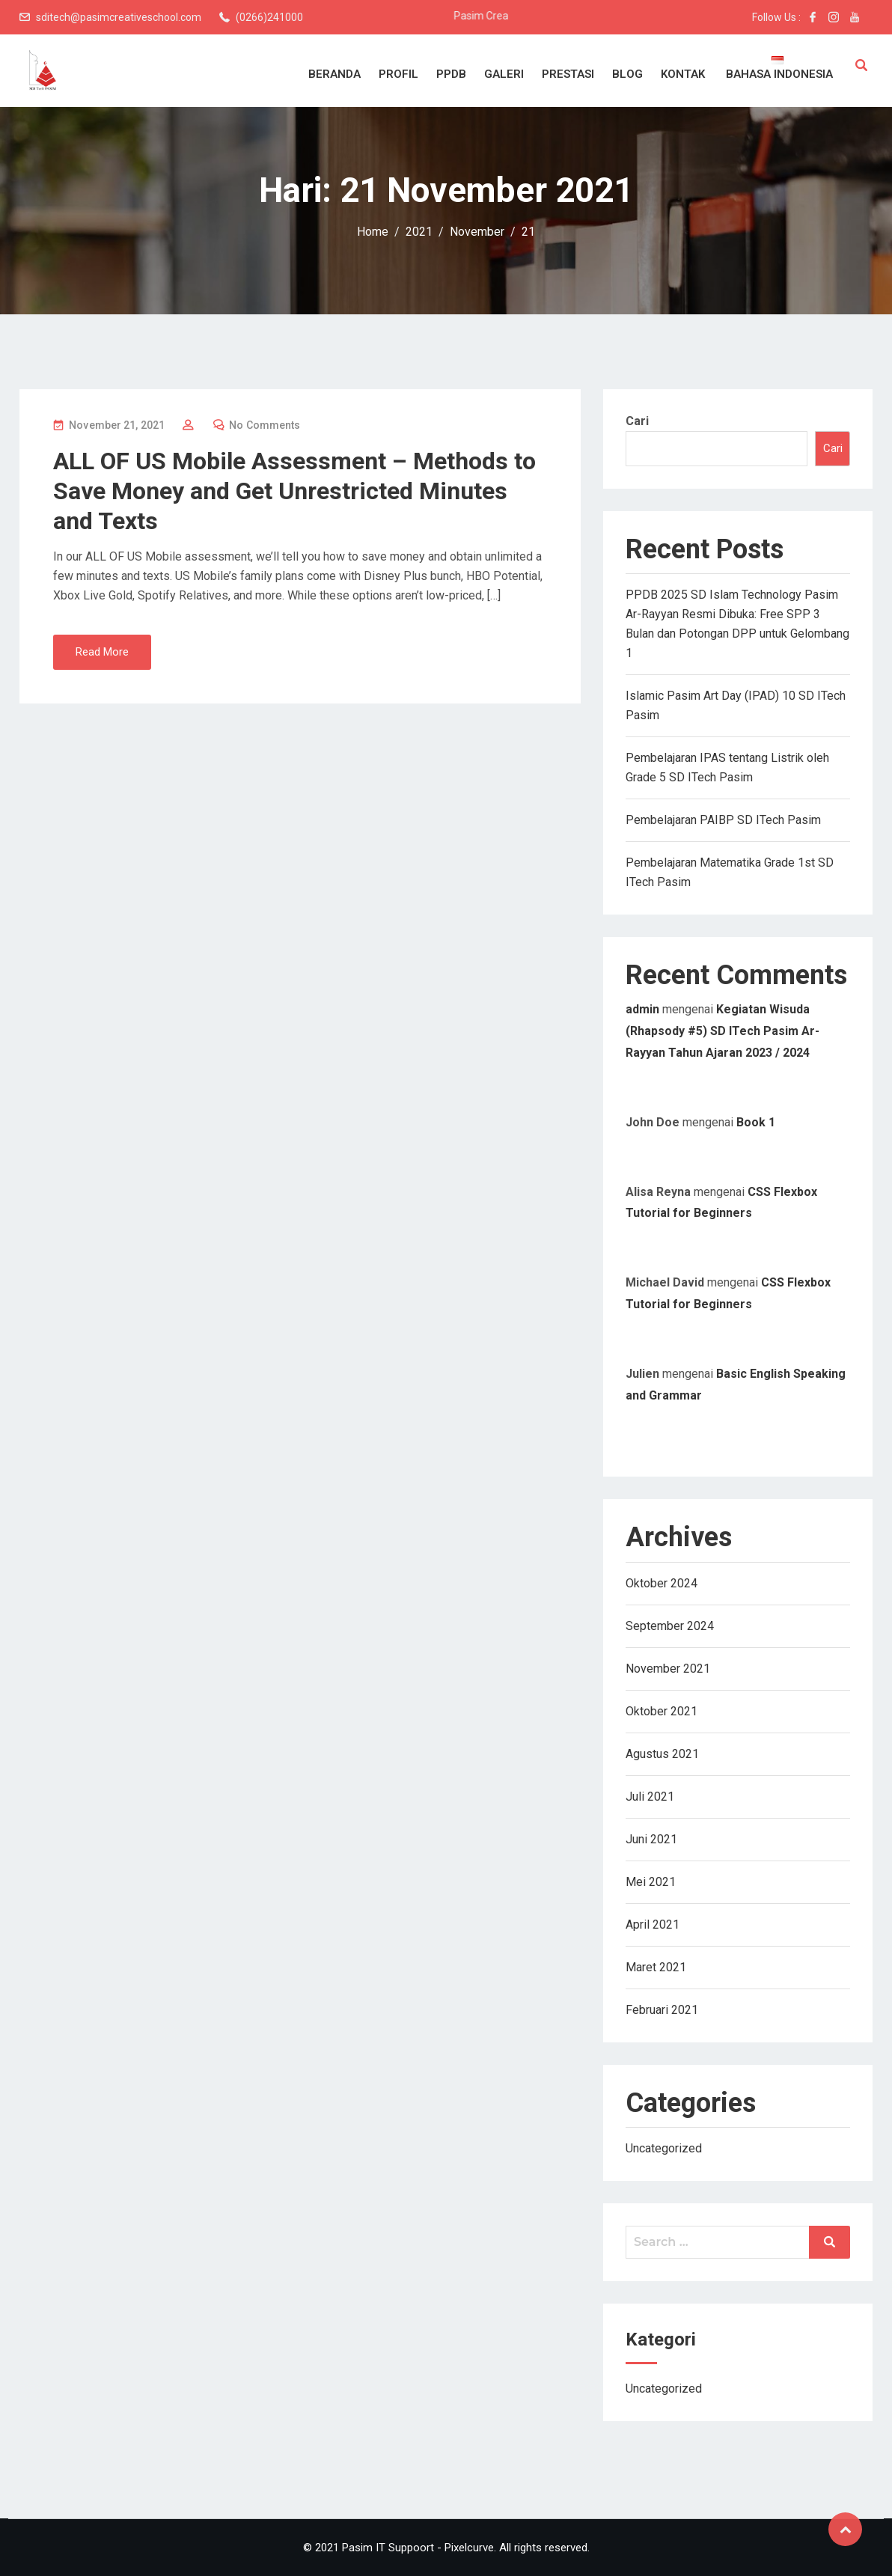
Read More (102, 652)
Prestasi (568, 74)
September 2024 (670, 1626)
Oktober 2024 (661, 1583)
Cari (637, 421)
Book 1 (755, 1122)
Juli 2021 (650, 1796)
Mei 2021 (651, 1882)
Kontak (683, 74)
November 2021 (668, 1668)
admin (642, 1009)
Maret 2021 (656, 1967)
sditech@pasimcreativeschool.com (118, 17)
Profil (398, 74)
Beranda (334, 74)
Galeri (504, 74)
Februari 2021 (662, 2010)
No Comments (264, 425)
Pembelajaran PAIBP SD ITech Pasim (723, 820)
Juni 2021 (651, 1839)
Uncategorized (664, 2148)
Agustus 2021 (662, 1754)
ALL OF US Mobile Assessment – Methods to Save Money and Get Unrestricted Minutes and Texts (294, 491)
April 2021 (652, 1924)
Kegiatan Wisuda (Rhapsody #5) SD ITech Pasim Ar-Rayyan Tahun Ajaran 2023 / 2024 (722, 1031)
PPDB (451, 74)
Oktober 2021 (661, 1711)
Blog (627, 74)
